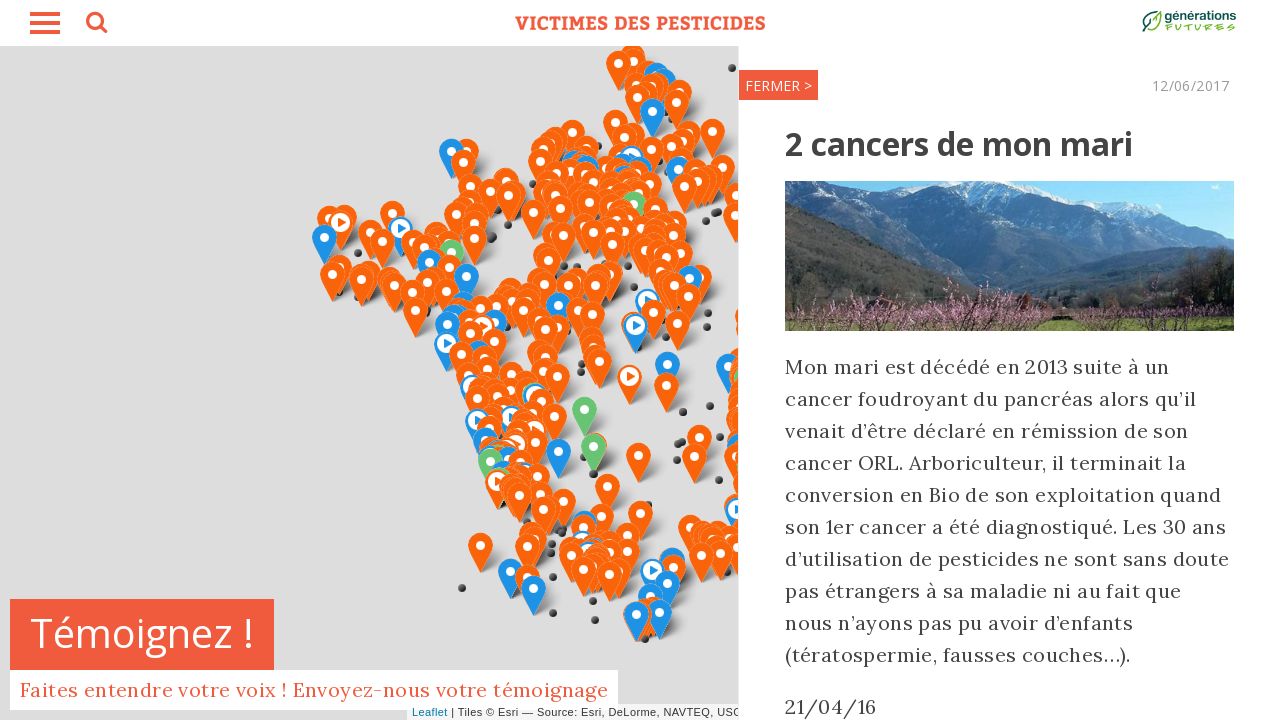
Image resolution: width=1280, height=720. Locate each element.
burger (45, 23)
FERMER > (720, 85)
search (95, 25)
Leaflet (430, 712)
